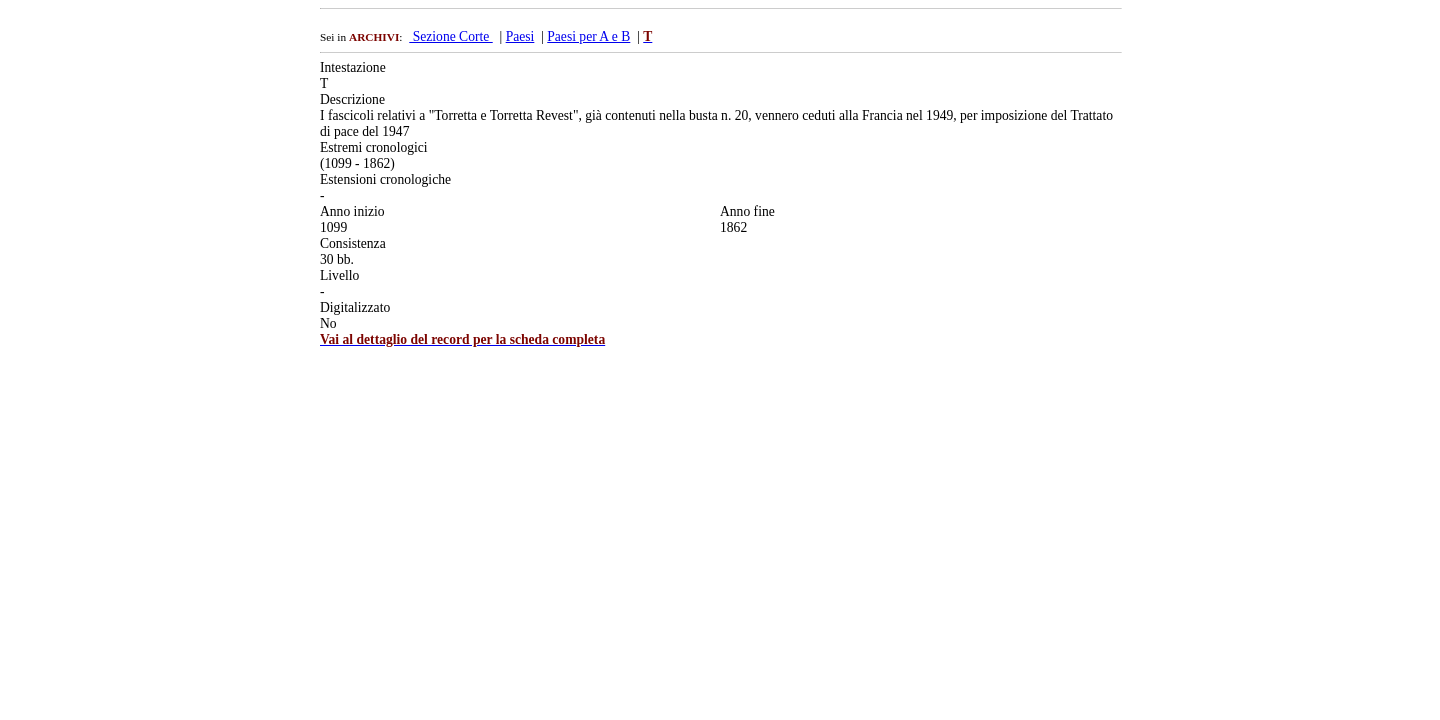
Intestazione (353, 67)
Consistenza (353, 243)
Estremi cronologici (374, 147)
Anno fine (747, 211)
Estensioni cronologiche (385, 179)
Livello (339, 275)
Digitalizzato (355, 307)
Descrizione (352, 99)
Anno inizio (352, 211)
